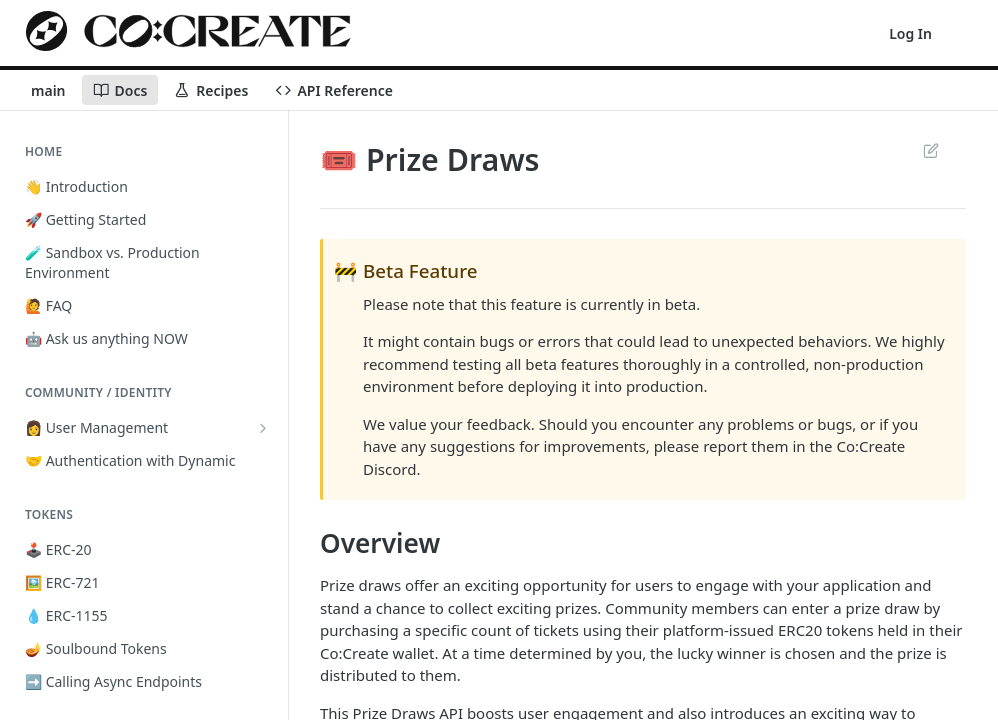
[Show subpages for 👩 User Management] (263, 428)
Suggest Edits (930, 150)
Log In (910, 33)
